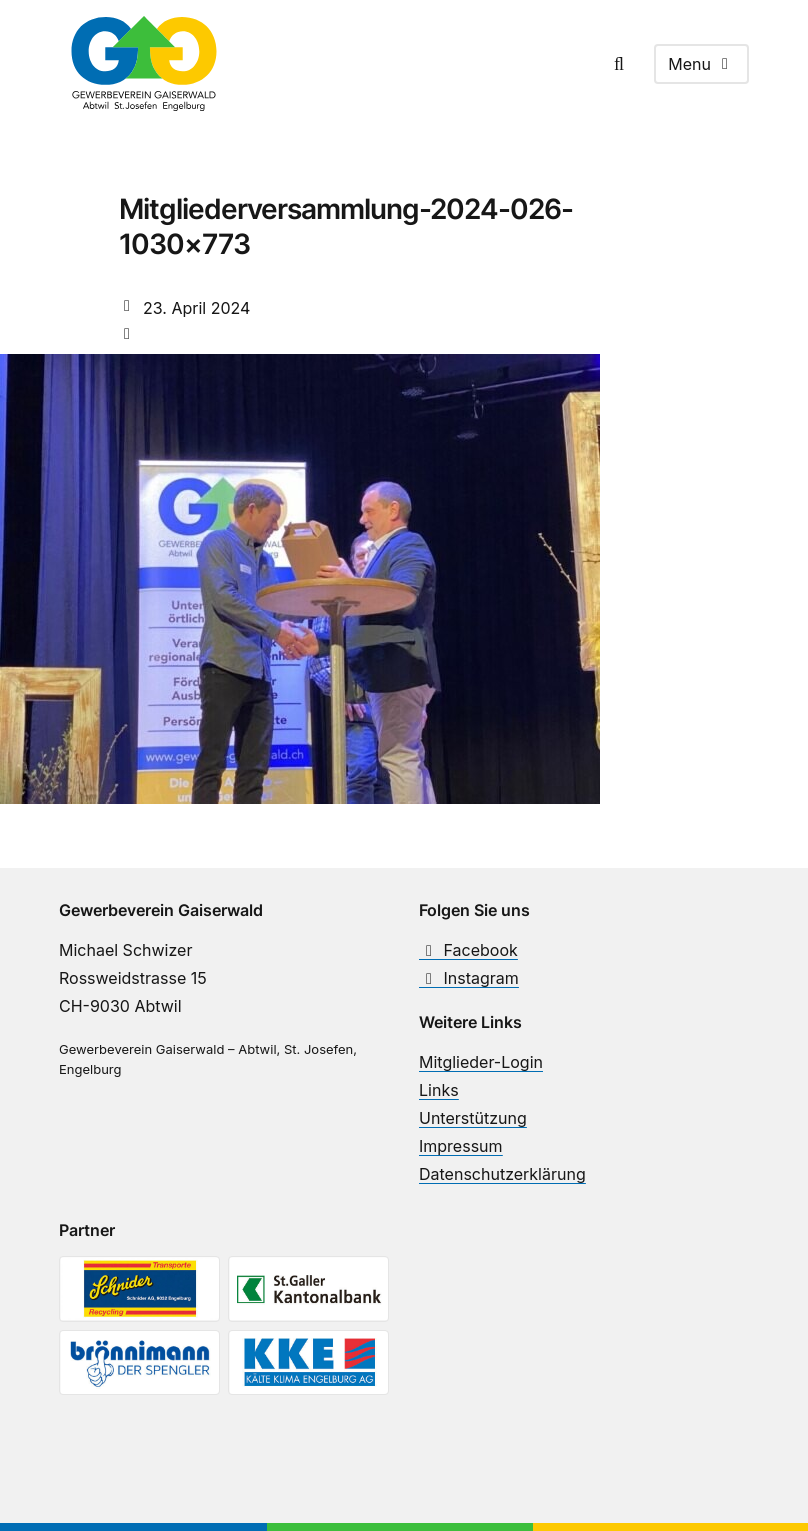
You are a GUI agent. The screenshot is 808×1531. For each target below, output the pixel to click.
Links (439, 1090)
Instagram (469, 978)
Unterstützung (473, 1118)
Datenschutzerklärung (502, 1174)
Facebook (468, 950)
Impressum (461, 1146)
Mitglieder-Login (481, 1062)
